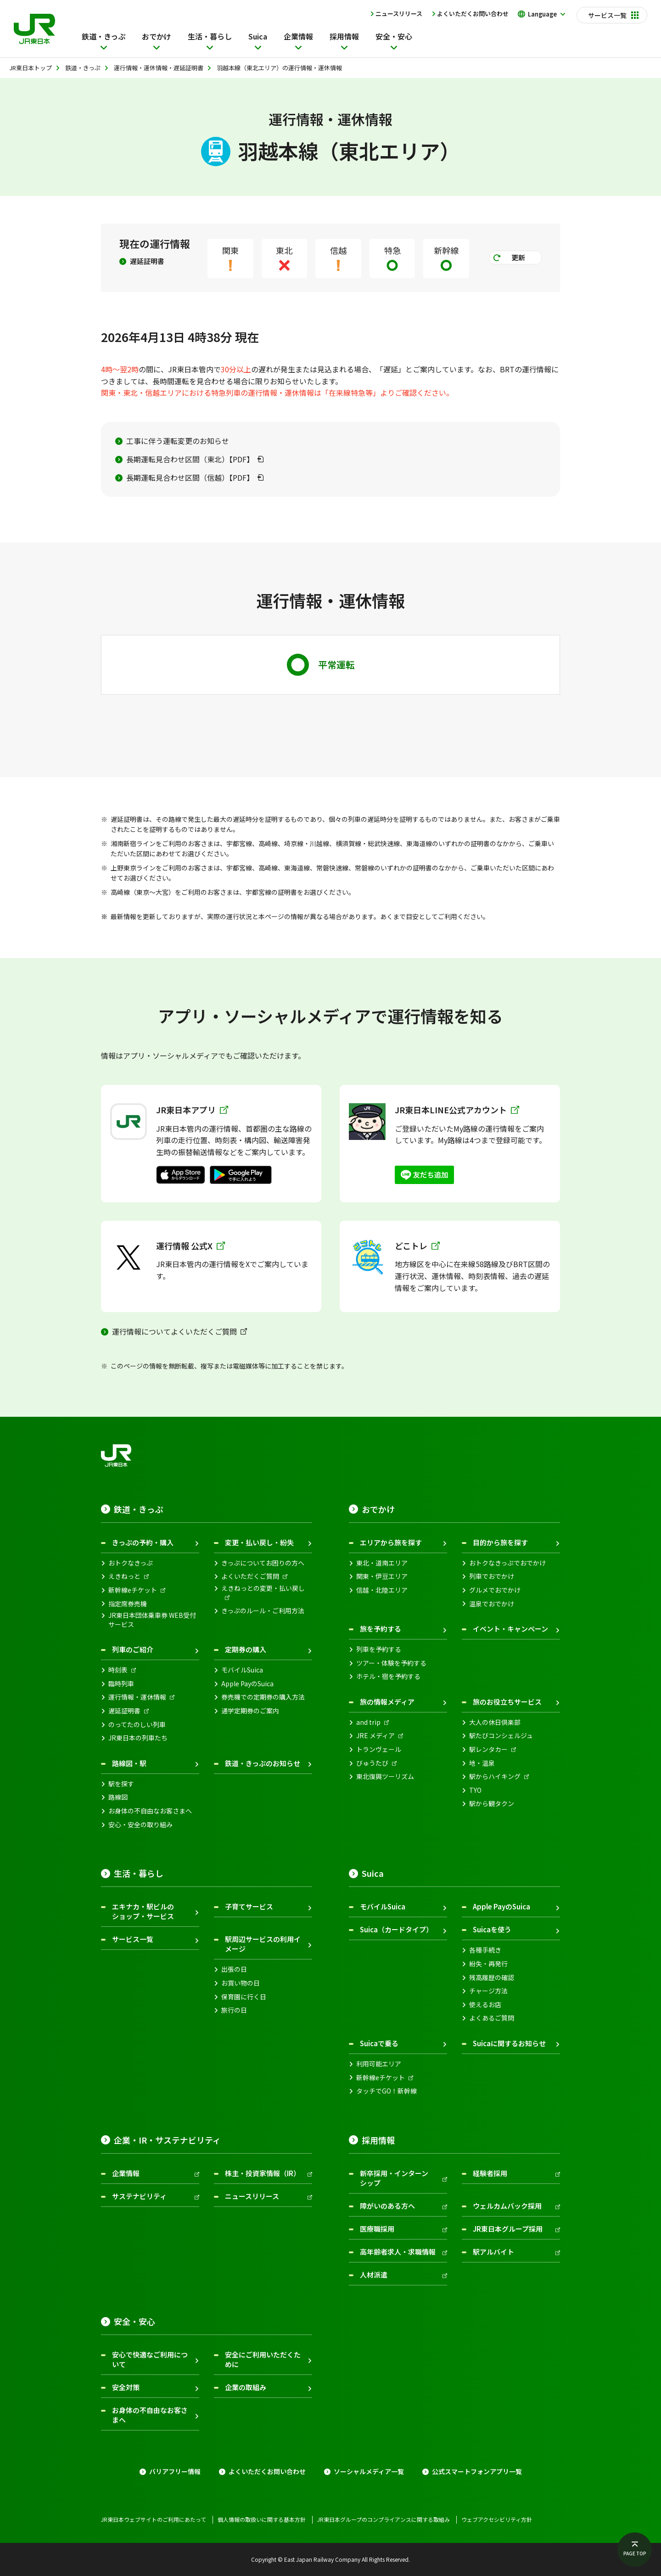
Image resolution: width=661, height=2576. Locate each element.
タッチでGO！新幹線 (386, 2091)
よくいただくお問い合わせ (473, 13)
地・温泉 (482, 1763)
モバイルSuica (242, 1670)
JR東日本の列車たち (138, 1738)
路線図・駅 (129, 1763)
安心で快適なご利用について (150, 2359)
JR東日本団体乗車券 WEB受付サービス (152, 1620)
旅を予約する (380, 1628)
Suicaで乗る (379, 2043)
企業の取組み (245, 2387)
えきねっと (124, 1576)
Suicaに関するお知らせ (509, 2043)
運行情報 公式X (190, 1246)
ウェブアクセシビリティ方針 (496, 2519)
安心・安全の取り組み (140, 1824)
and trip (368, 1722)
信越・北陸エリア (382, 1590)
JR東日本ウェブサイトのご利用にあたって (153, 2519)
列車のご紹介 (132, 1649)
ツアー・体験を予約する (391, 1663)
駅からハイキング (495, 1776)
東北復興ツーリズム (385, 1776)
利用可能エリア (378, 2064)
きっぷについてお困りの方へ (262, 1563)
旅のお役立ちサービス (507, 1701)
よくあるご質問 (491, 2018)
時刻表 (118, 1670)
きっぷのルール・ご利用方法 (262, 1610)
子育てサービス (249, 1906)
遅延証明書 (147, 261)
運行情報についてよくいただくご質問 (174, 1331)
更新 (518, 257)
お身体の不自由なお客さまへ (150, 1811)
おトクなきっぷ (130, 1563)
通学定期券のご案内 (250, 1710)
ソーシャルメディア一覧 (369, 2471)
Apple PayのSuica (247, 1683)
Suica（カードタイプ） (396, 1929)
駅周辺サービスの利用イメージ (263, 1943)
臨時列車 (121, 1683)
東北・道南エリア (382, 1563)
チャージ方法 (488, 1991)
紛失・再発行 (488, 1963)
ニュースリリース (398, 13)
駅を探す (121, 1783)
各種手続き (485, 1950)
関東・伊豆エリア (382, 1576)
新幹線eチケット (132, 1590)
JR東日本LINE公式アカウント (457, 1110)
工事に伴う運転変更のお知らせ (177, 440)
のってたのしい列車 (137, 1724)
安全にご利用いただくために (263, 2359)
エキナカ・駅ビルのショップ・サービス (143, 1911)
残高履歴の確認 (491, 1977)
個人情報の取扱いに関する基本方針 (262, 2519)
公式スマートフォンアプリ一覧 (477, 2471)
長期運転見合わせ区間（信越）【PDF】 (190, 477)
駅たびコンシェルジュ (501, 1735)
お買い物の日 (240, 1983)
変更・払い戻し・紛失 (259, 1542)
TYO (475, 1790)
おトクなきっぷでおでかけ (507, 1563)
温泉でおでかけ (491, 1603)
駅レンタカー (488, 1749)
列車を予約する (378, 1649)
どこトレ (417, 1246)
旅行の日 (234, 2010)
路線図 (118, 1797)
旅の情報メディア (387, 1701)
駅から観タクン (491, 1803)
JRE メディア (375, 1735)
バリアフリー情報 (175, 2471)
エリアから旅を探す (391, 1542)
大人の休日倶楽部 (495, 1722)
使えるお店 (485, 2004)
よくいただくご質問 (250, 1576)
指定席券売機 (127, 1603)
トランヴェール (378, 1749)
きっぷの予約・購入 (143, 1542)
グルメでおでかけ (495, 1590)
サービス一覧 (132, 1939)
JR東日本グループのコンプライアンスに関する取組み (383, 2519)
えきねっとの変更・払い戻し (263, 1588)
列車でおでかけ (491, 1576)
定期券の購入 (245, 1649)
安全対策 (126, 2387)
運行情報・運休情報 (137, 1697)
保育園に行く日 (243, 1996)
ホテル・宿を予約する (388, 1676)
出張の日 (234, 1969)
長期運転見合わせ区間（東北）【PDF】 (190, 459)
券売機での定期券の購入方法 (263, 1697)
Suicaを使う (492, 1929)
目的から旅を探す (500, 1542)
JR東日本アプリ (192, 1110)
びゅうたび (372, 1763)
